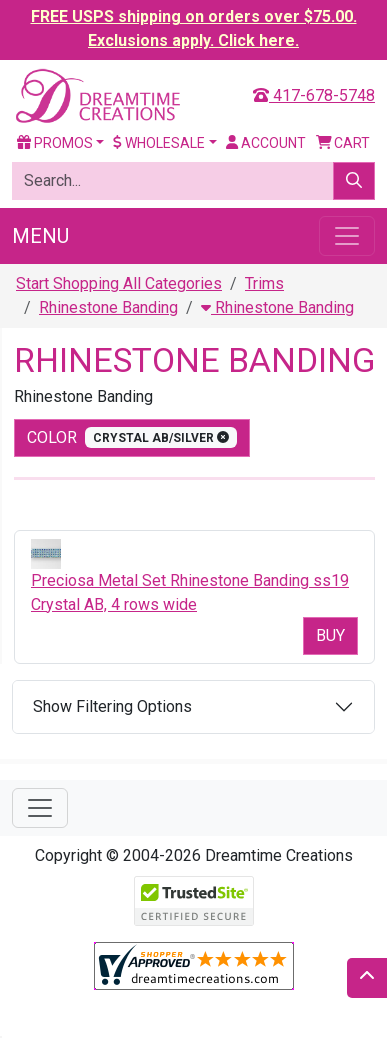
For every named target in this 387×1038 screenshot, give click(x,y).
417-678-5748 (314, 95)
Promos (55, 143)
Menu (40, 236)
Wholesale (159, 143)
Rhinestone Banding (108, 307)
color (132, 437)
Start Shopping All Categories (119, 283)
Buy (330, 635)
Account (266, 143)
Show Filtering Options (112, 706)
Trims (264, 283)
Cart (343, 143)
